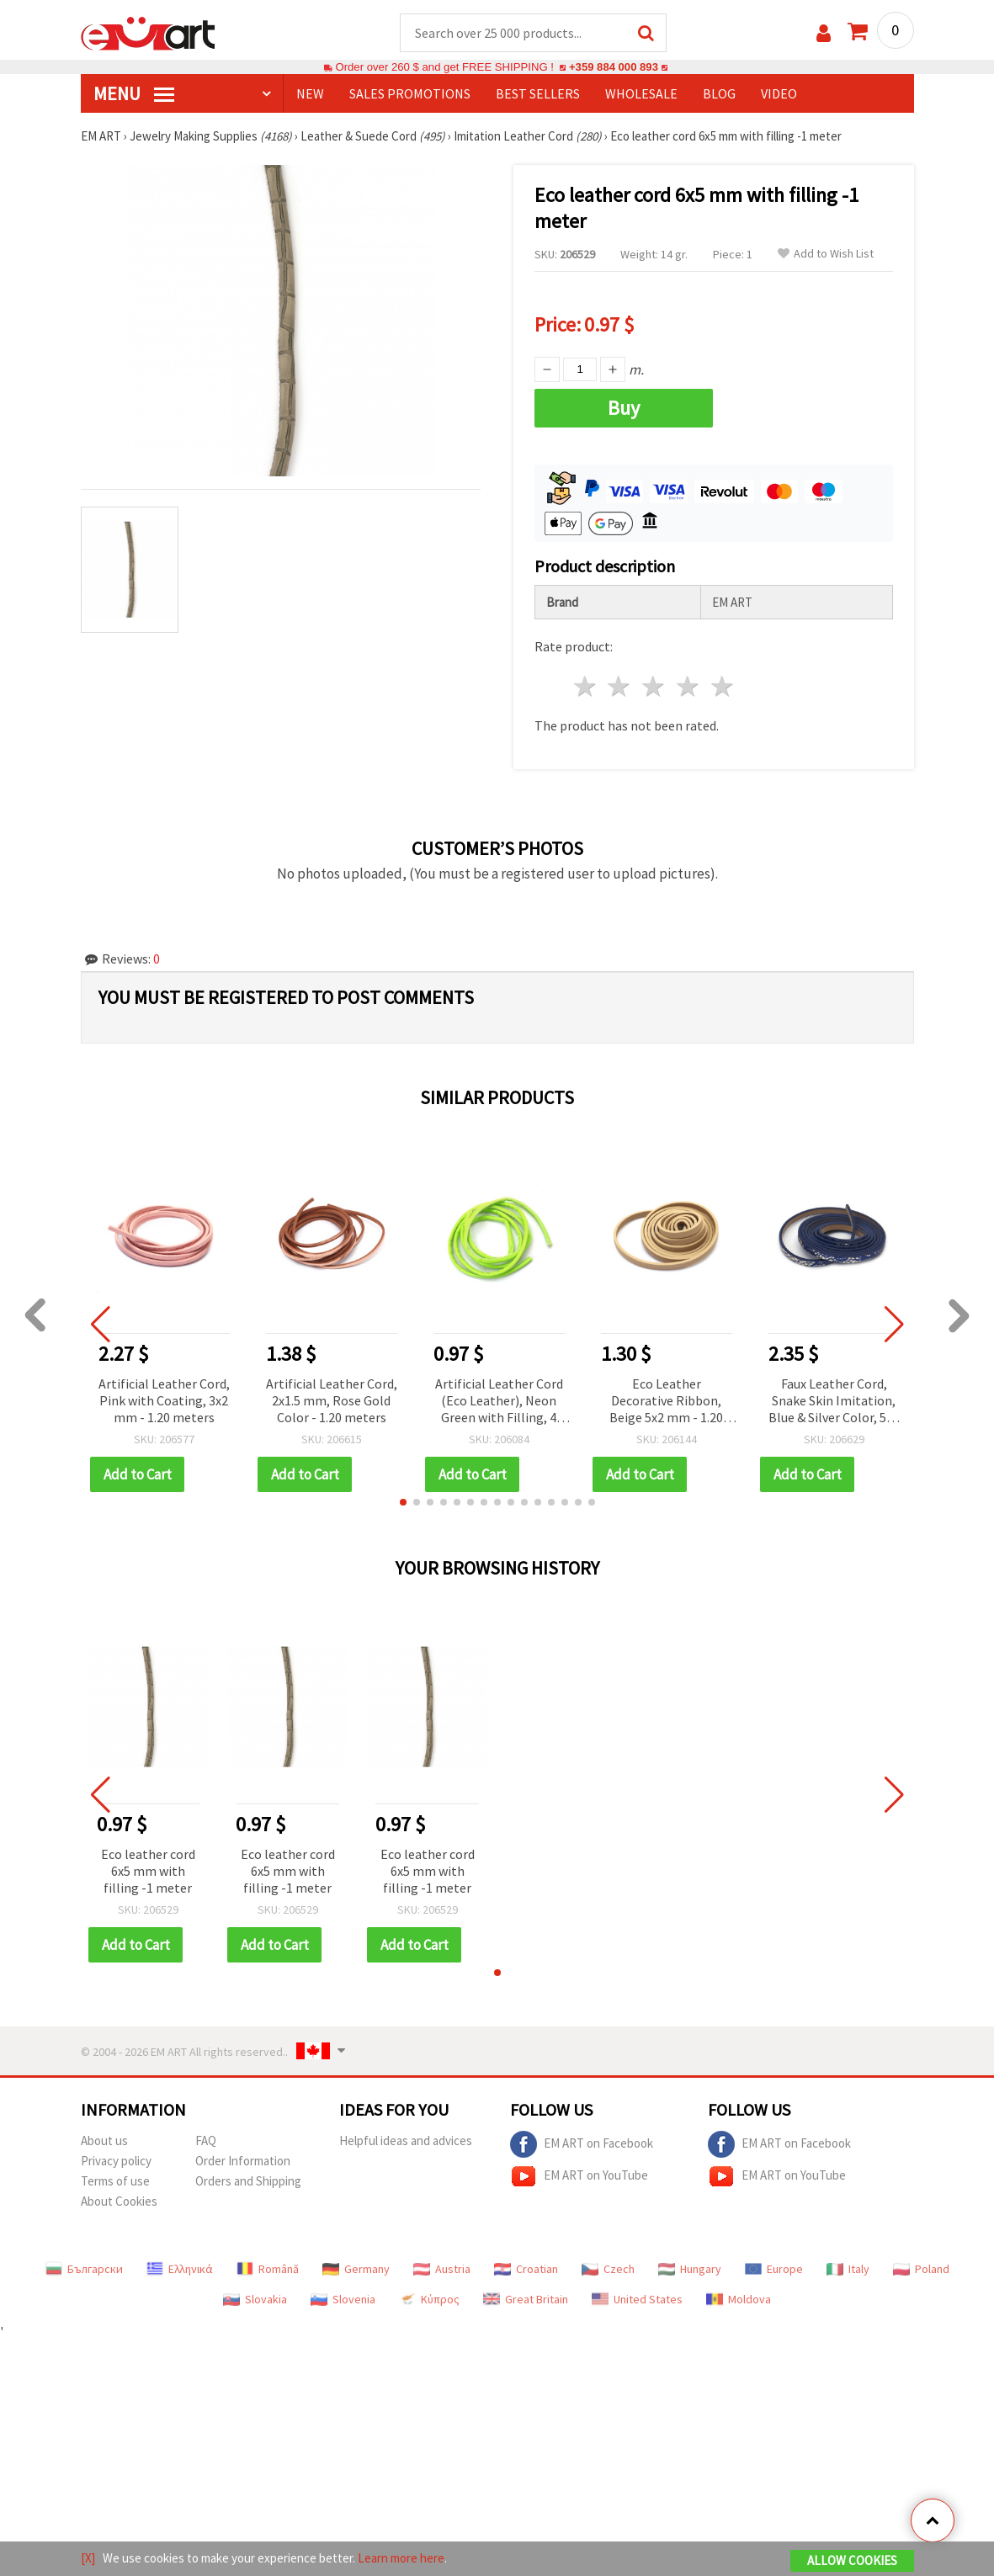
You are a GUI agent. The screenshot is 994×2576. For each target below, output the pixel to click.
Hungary (689, 2268)
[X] (88, 2558)
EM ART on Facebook (581, 2144)
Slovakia (255, 2299)
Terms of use (115, 2181)
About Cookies (119, 2201)
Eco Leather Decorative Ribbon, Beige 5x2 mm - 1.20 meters (666, 1401)
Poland (921, 2268)
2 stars (620, 686)
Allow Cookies (852, 2560)
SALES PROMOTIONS (409, 93)
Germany (356, 2268)
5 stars (722, 686)
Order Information (242, 2161)
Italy (848, 2268)
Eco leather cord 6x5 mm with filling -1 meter (148, 1871)
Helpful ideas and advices (405, 2140)
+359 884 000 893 (613, 67)
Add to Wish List (826, 253)
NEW (310, 93)
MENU (133, 93)
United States (637, 2299)
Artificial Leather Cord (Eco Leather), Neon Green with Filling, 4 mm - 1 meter (499, 1401)
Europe (774, 2268)
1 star (585, 686)
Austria (441, 2268)
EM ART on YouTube (579, 2176)
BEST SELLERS (538, 93)
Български (84, 2268)
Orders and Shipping (248, 2181)
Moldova (738, 2299)
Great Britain (525, 2299)
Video (779, 93)
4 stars (689, 686)
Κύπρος (429, 2299)
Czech (608, 2268)
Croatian (526, 2268)
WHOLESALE (641, 93)
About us (104, 2140)
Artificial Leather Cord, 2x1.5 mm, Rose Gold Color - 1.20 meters (331, 1400)
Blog (719, 93)
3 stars (654, 686)
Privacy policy (116, 2161)
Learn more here (401, 2558)
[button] (403, 1502)
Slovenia (343, 2299)
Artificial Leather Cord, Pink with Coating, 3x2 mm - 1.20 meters (164, 1400)
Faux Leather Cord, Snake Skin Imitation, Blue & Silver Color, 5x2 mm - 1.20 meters (833, 1401)
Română (268, 2268)
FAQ (205, 2140)
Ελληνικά (179, 2268)
